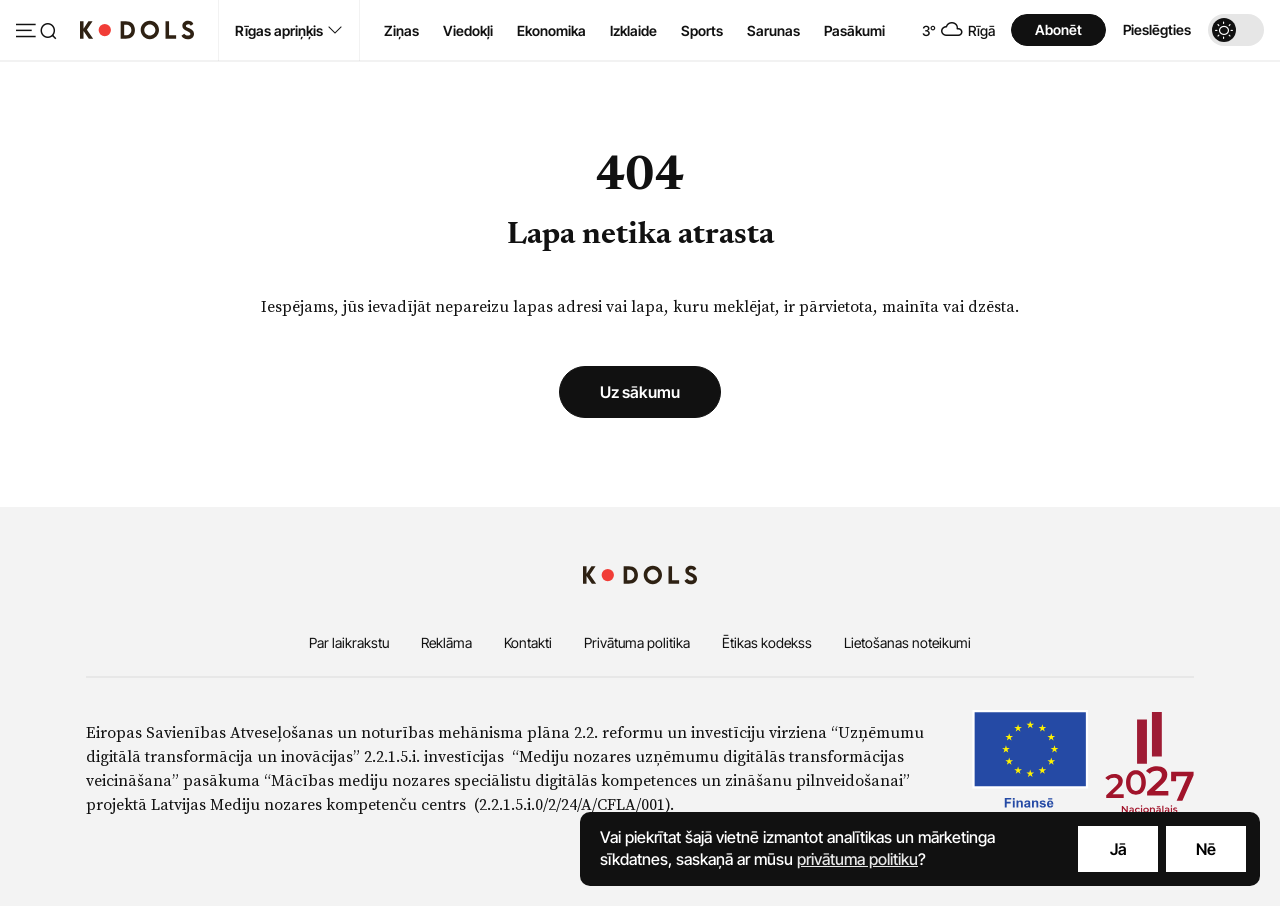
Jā (1118, 849)
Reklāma (446, 642)
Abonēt (1058, 29)
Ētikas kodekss (767, 642)
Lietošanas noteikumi (907, 642)
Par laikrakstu (349, 642)
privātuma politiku (857, 859)
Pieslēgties (1157, 29)
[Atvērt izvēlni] (36, 32)
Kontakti (528, 642)
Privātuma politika (637, 642)
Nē (1206, 849)
